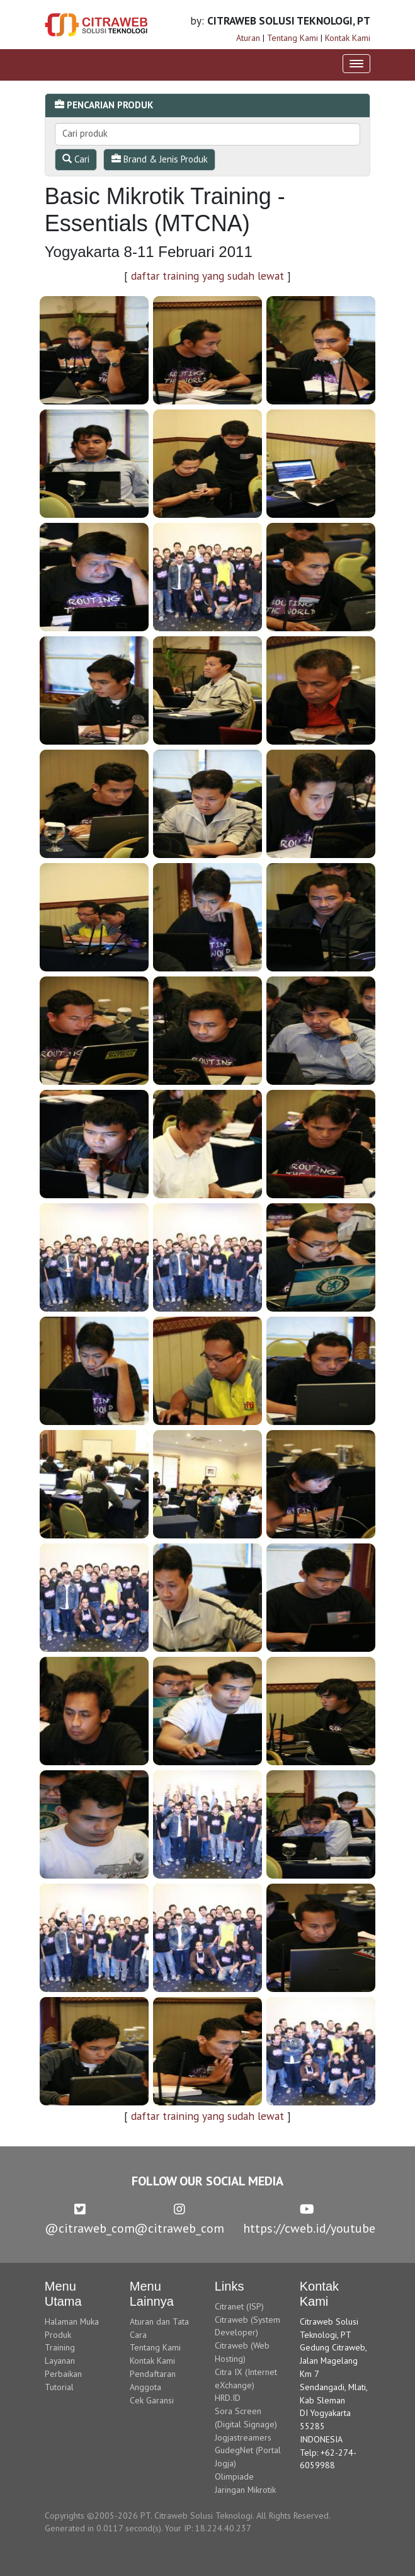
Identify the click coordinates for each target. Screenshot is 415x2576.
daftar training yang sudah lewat (207, 275)
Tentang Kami (292, 37)
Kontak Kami (347, 37)
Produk (58, 2334)
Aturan (248, 37)
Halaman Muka (72, 2321)
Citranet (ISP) (239, 2306)
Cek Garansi (152, 2400)
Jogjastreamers (243, 2437)
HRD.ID (228, 2397)
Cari (75, 159)
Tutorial (59, 2387)
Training (60, 2347)
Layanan (60, 2360)
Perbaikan (63, 2373)
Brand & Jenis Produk (159, 159)
